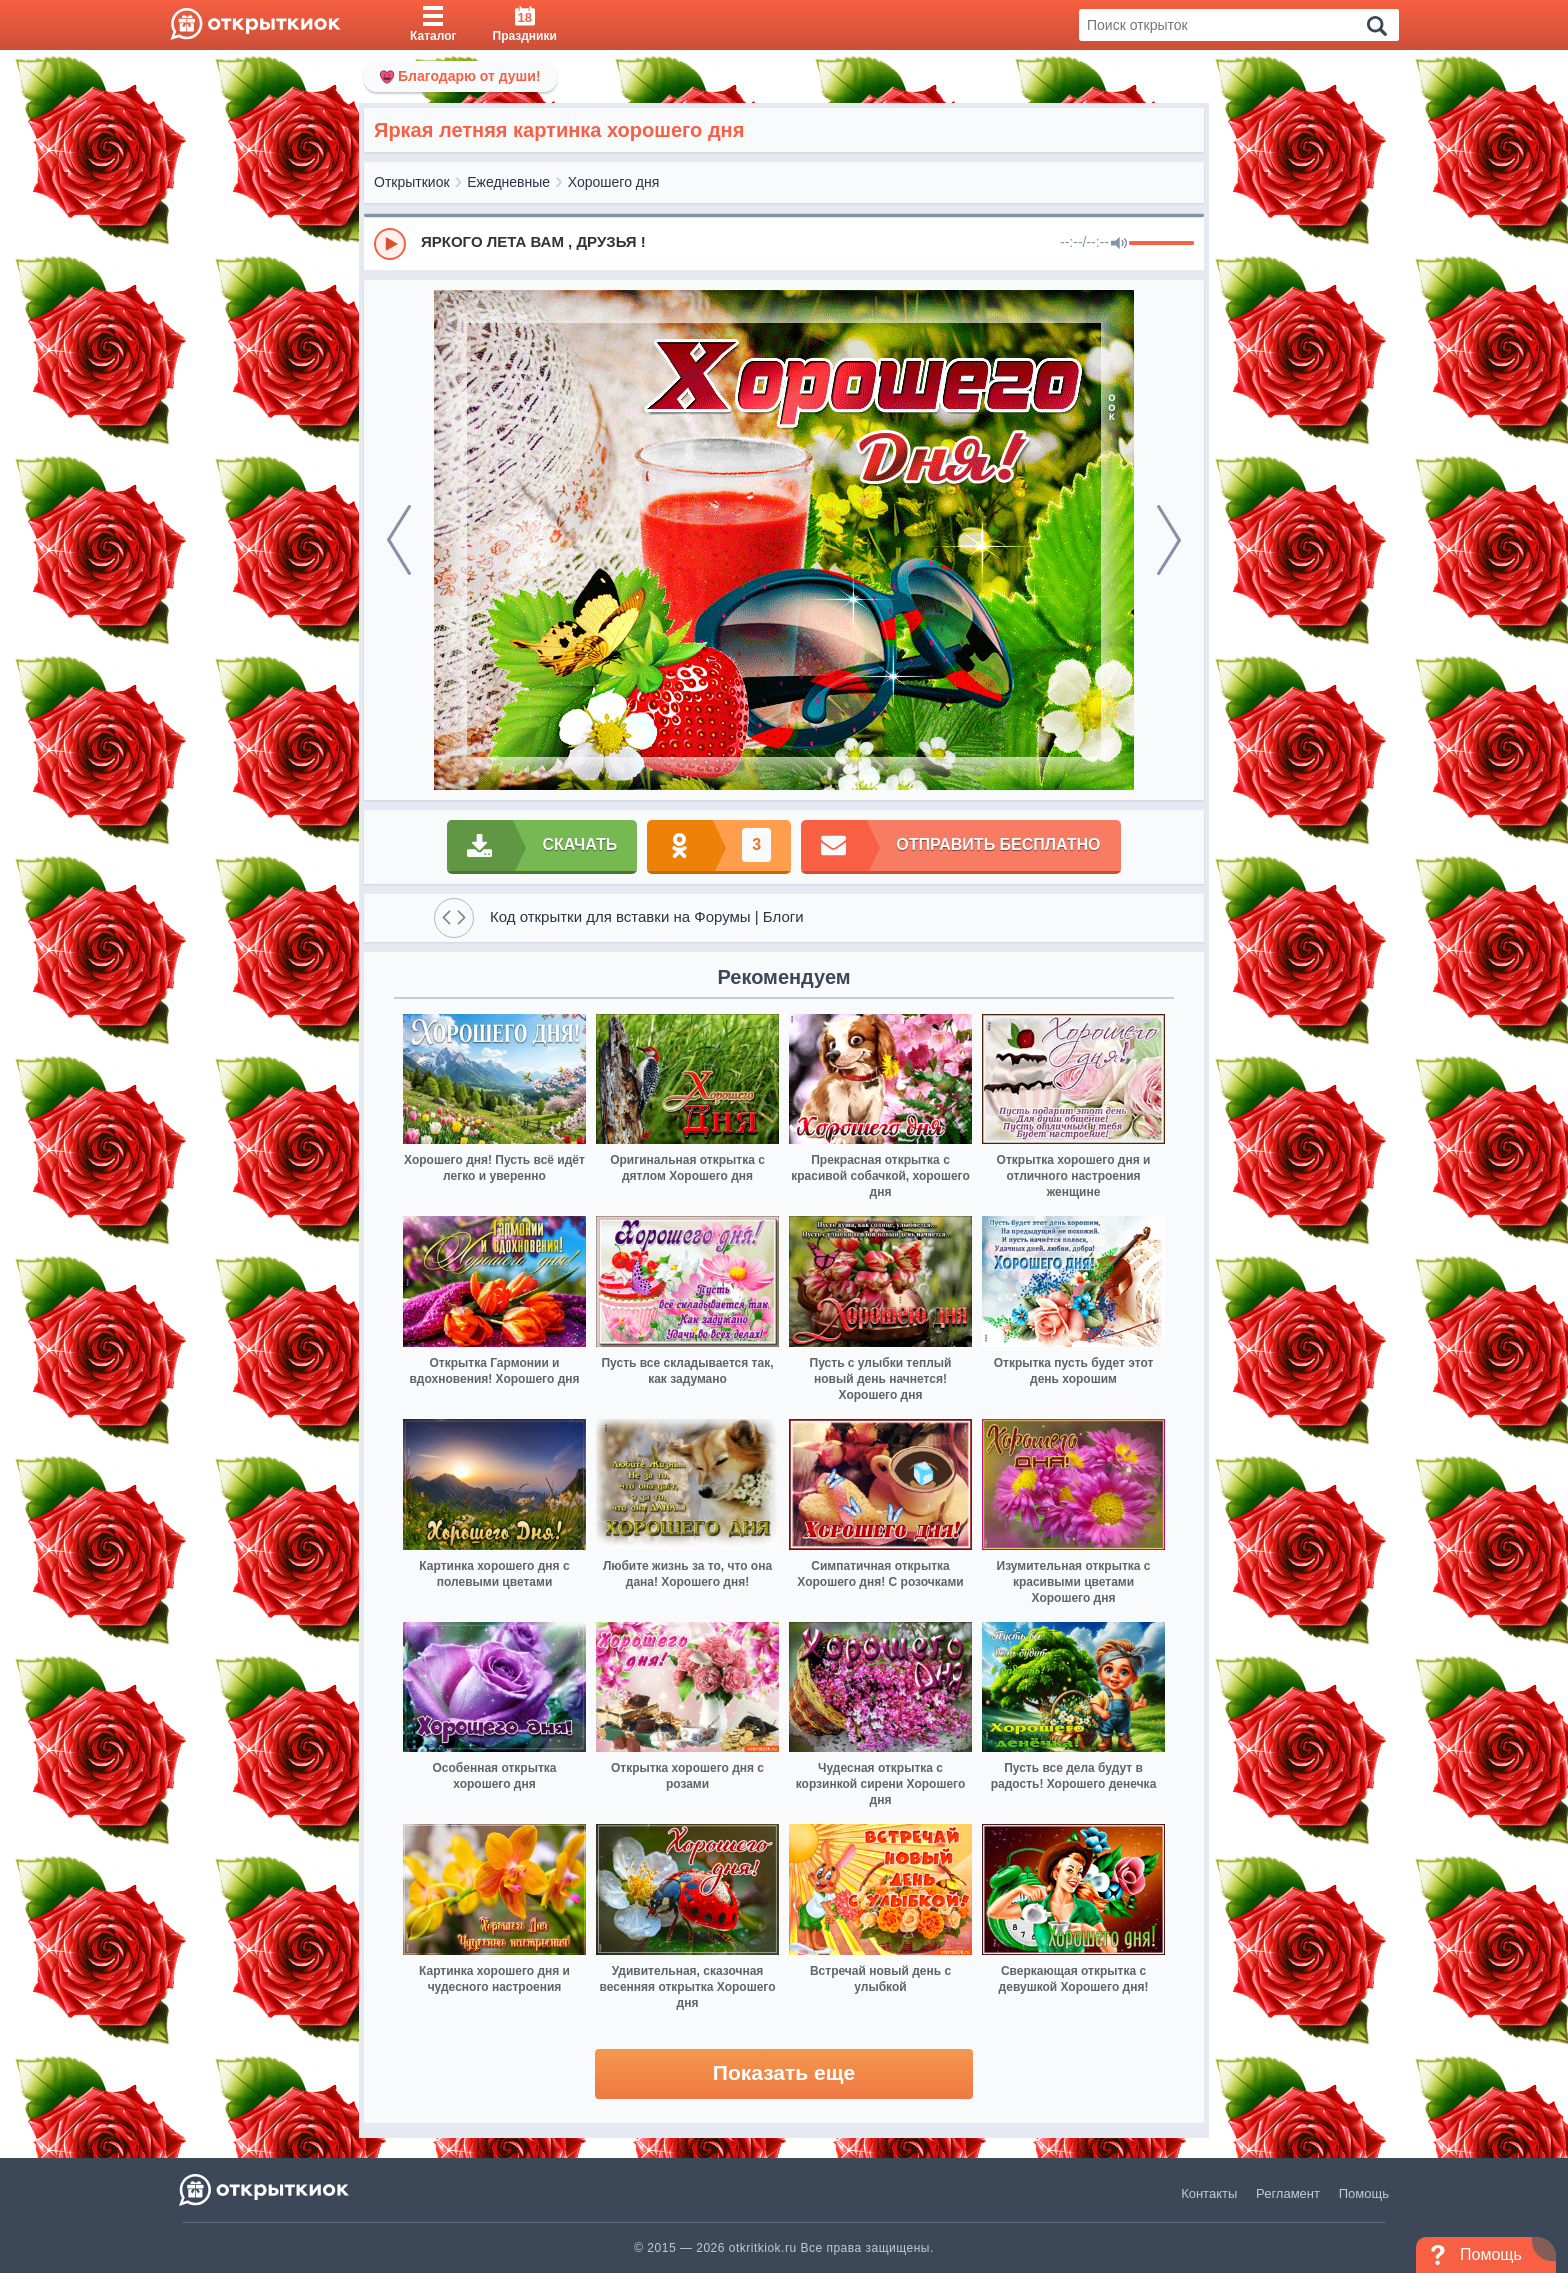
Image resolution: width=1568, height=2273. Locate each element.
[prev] (399, 540)
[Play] (390, 244)
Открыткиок (412, 182)
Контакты (1209, 2193)
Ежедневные (508, 182)
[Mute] (1119, 244)
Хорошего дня (614, 182)
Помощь (1364, 2193)
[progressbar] (1161, 244)
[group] (784, 243)
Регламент (1288, 2193)
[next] (1169, 540)
